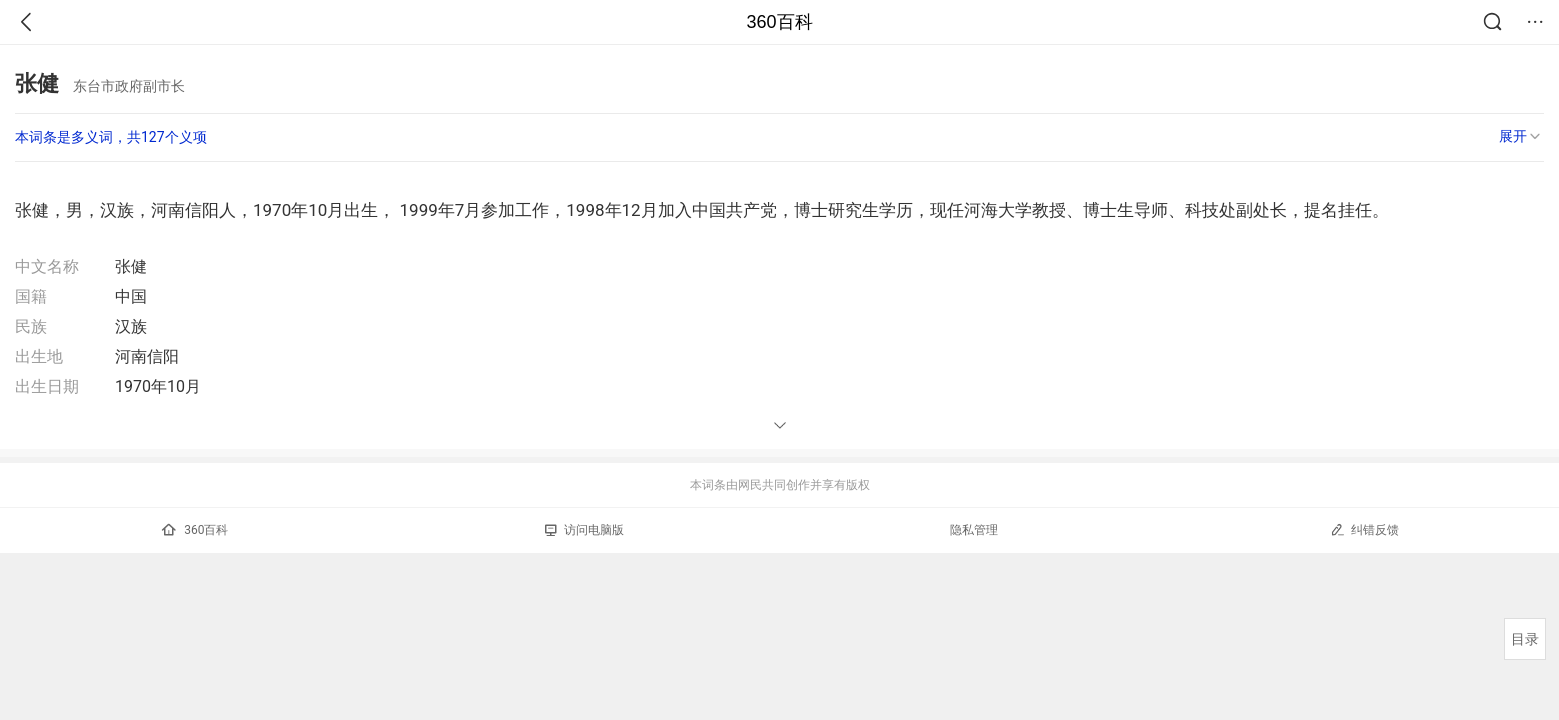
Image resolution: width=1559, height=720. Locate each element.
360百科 (779, 22)
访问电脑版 (584, 530)
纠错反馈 (1364, 529)
